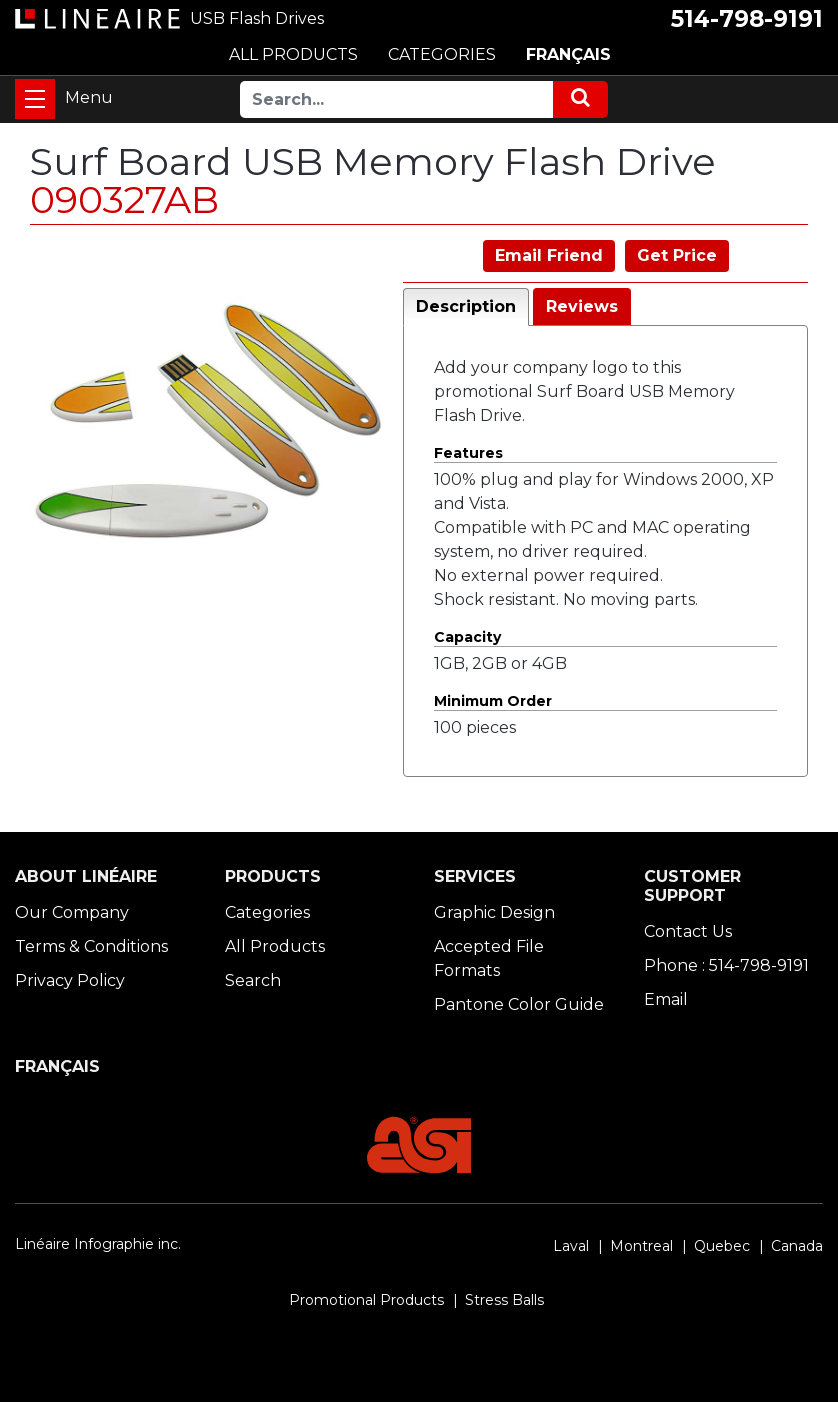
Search (253, 980)
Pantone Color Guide (519, 1004)
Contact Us (688, 931)
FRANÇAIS (568, 54)
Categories (267, 912)
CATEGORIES (442, 54)
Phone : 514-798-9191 (726, 965)
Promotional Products (366, 1300)
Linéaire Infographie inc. (98, 1244)
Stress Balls (504, 1300)
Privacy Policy (70, 980)
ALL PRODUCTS (293, 54)
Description (466, 306)
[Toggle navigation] (35, 99)
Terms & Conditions (91, 946)
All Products (275, 946)
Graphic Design (494, 912)
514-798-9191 (747, 19)
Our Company (72, 912)
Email (666, 999)
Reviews (582, 306)
